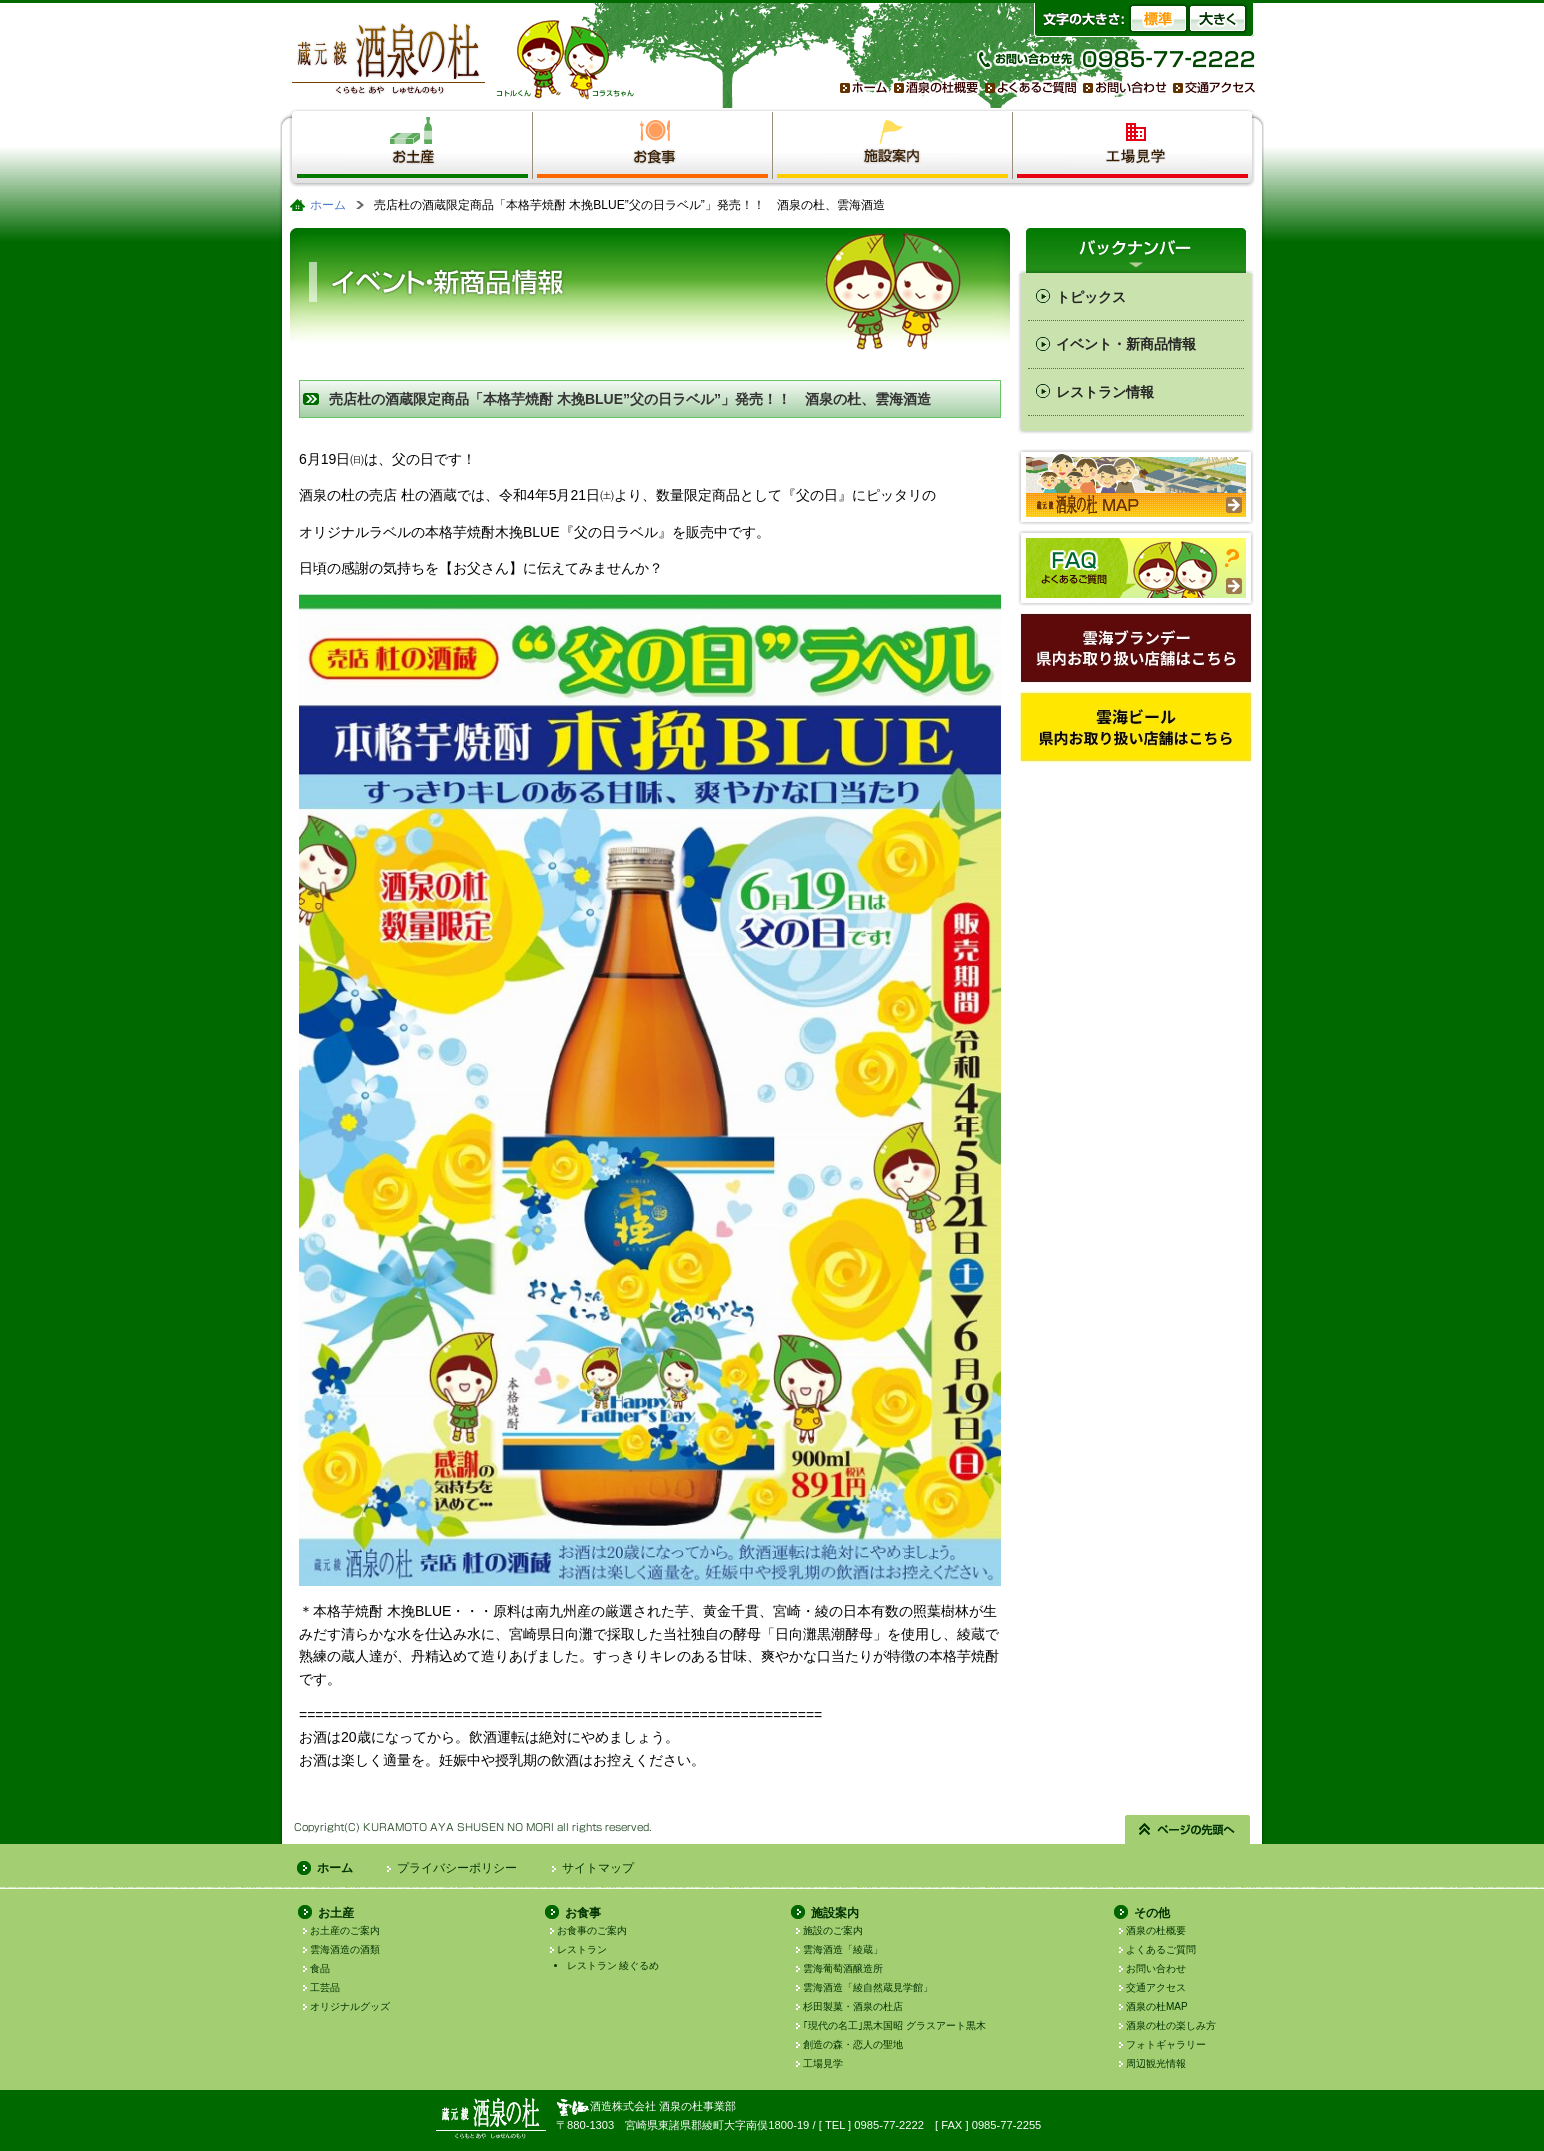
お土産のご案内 (345, 1930)
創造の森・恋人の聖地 (853, 2044)
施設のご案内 (833, 1930)
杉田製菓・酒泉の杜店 (853, 2006)
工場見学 (823, 2063)
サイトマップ (598, 1868)
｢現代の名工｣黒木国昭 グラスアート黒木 (894, 2025)
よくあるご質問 (1161, 1949)
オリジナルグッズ (350, 2006)
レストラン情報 (1105, 392)
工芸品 (325, 1987)
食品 (320, 1968)
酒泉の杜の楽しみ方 (1171, 2025)
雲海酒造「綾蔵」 (843, 1949)
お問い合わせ (1156, 1968)
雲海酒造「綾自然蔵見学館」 (868, 1987)
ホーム (328, 205)
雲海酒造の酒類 (345, 1949)
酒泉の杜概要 (1156, 1930)
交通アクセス (1156, 1987)
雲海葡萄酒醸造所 (843, 1968)
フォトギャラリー (1166, 2044)
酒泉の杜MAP (1157, 2006)
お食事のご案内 (592, 1930)
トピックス (1091, 297)
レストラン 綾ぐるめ (613, 1965)
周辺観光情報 (1156, 2063)
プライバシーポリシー (457, 1868)
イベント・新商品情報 (1126, 344)
